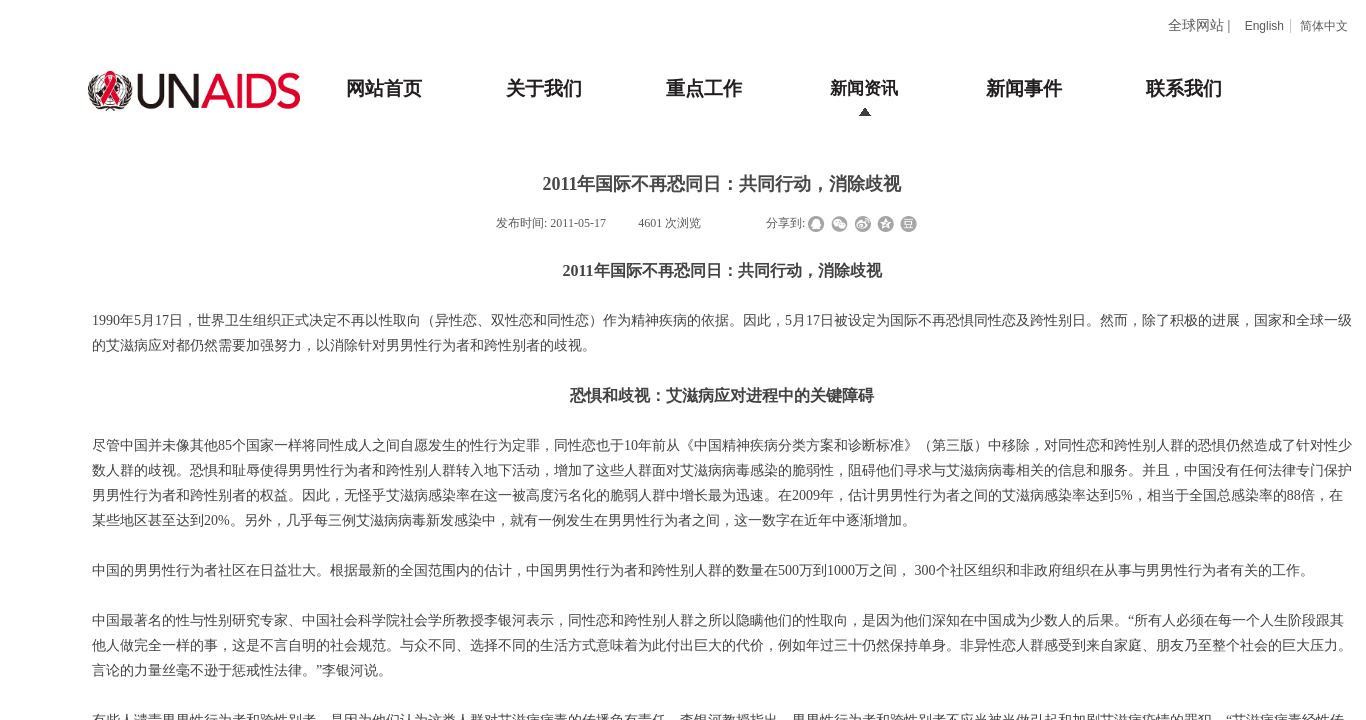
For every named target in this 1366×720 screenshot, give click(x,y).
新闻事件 (1024, 88)
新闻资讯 (864, 88)
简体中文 (1324, 26)
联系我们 (1184, 88)
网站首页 (384, 88)
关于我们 (544, 88)
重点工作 (704, 88)
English (1264, 26)
